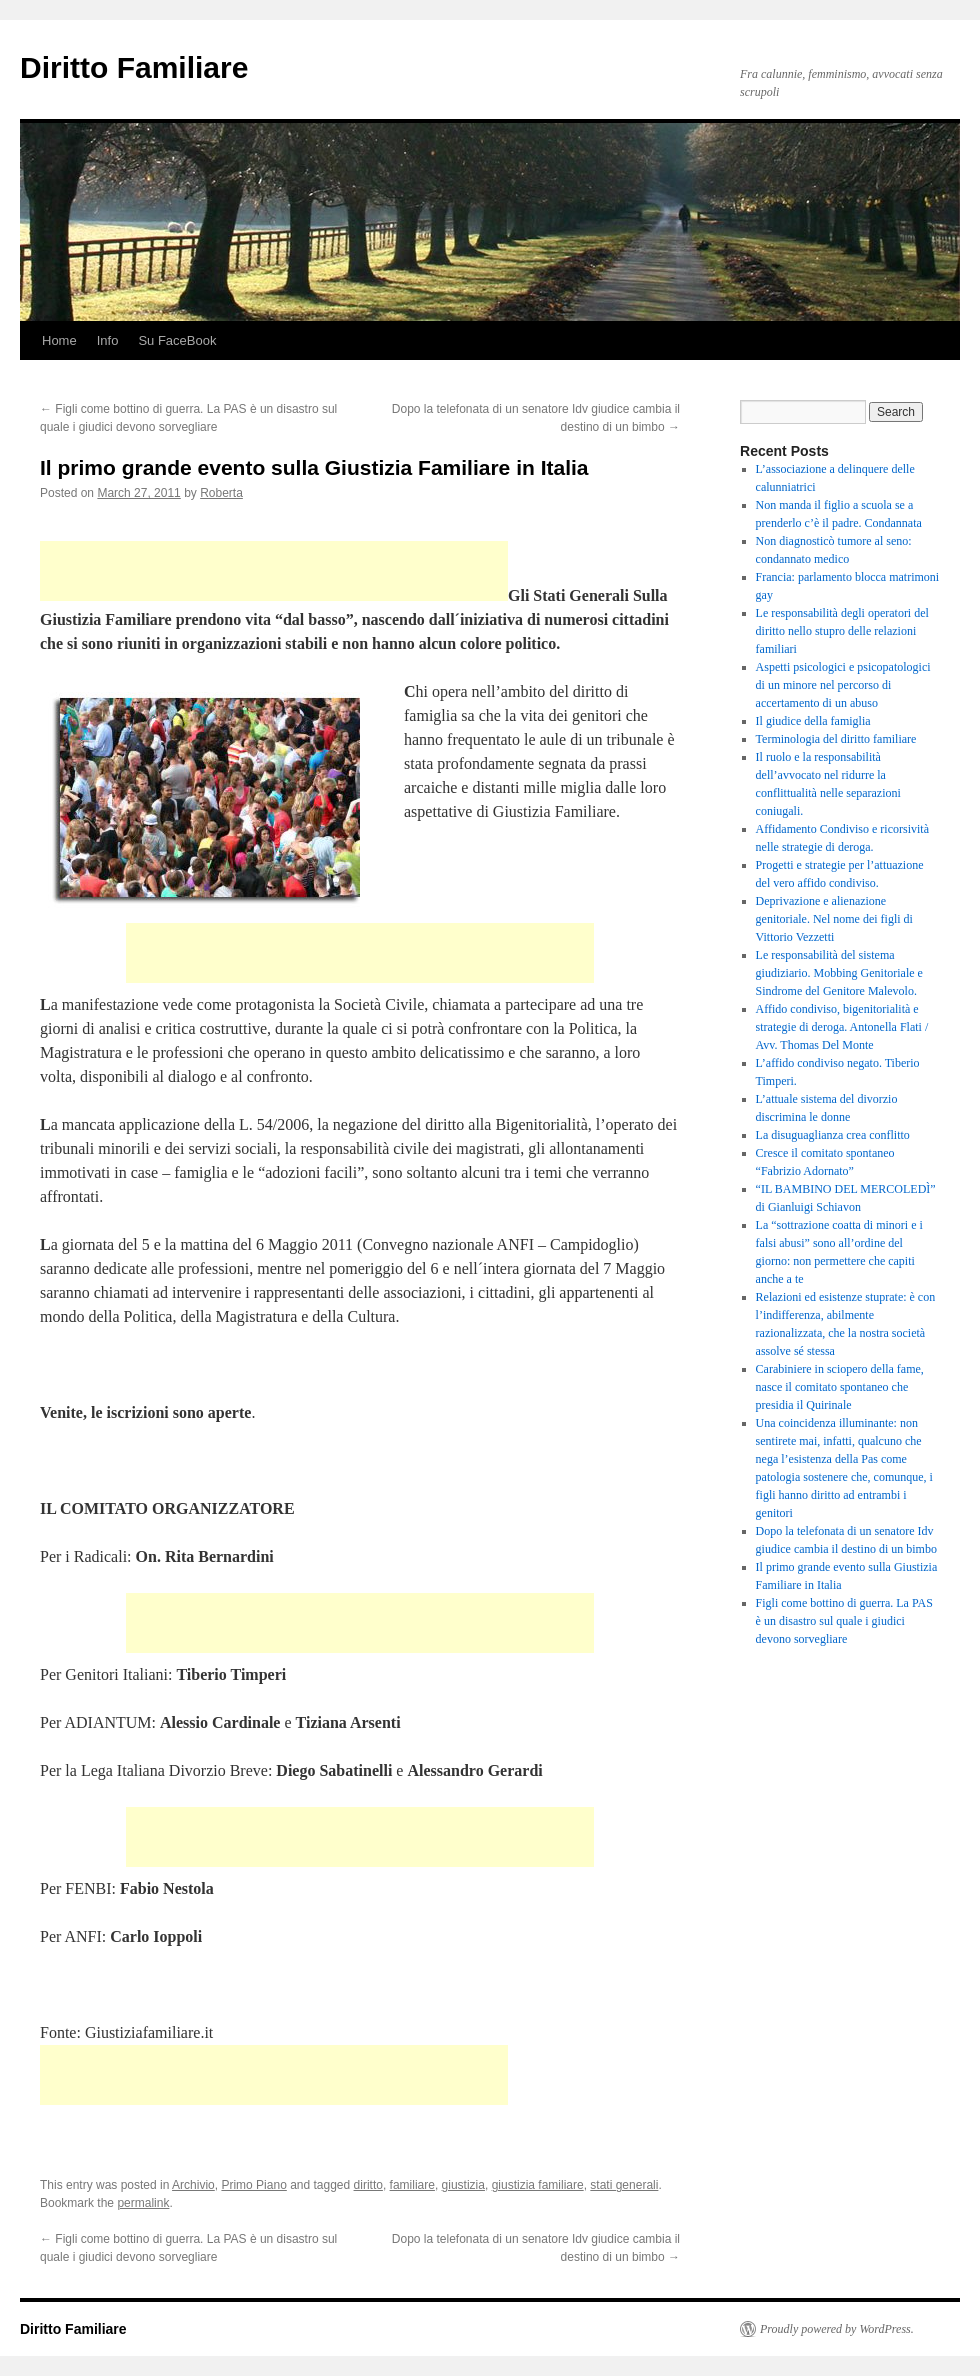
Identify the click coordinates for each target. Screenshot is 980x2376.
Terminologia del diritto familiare (836, 739)
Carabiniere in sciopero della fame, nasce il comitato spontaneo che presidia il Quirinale (840, 1387)
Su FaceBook (177, 340)
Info (108, 340)
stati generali (624, 2185)
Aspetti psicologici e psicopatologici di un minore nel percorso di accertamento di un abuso (843, 685)
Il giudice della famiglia (813, 721)
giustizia (463, 2185)
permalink (143, 2203)
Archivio (193, 2185)
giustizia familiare (538, 2185)
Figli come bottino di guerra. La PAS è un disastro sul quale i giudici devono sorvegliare (844, 1621)
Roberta (221, 493)
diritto (368, 2185)
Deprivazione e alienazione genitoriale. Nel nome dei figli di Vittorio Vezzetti (834, 919)
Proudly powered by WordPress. (837, 2329)
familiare (412, 2185)
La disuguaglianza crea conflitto (833, 1135)
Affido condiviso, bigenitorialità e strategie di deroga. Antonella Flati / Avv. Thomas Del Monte (842, 1027)
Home (59, 340)
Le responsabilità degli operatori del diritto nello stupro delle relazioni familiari (842, 631)
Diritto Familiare (134, 67)
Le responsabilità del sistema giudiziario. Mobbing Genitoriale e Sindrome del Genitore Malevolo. (839, 973)
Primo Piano (253, 2185)
